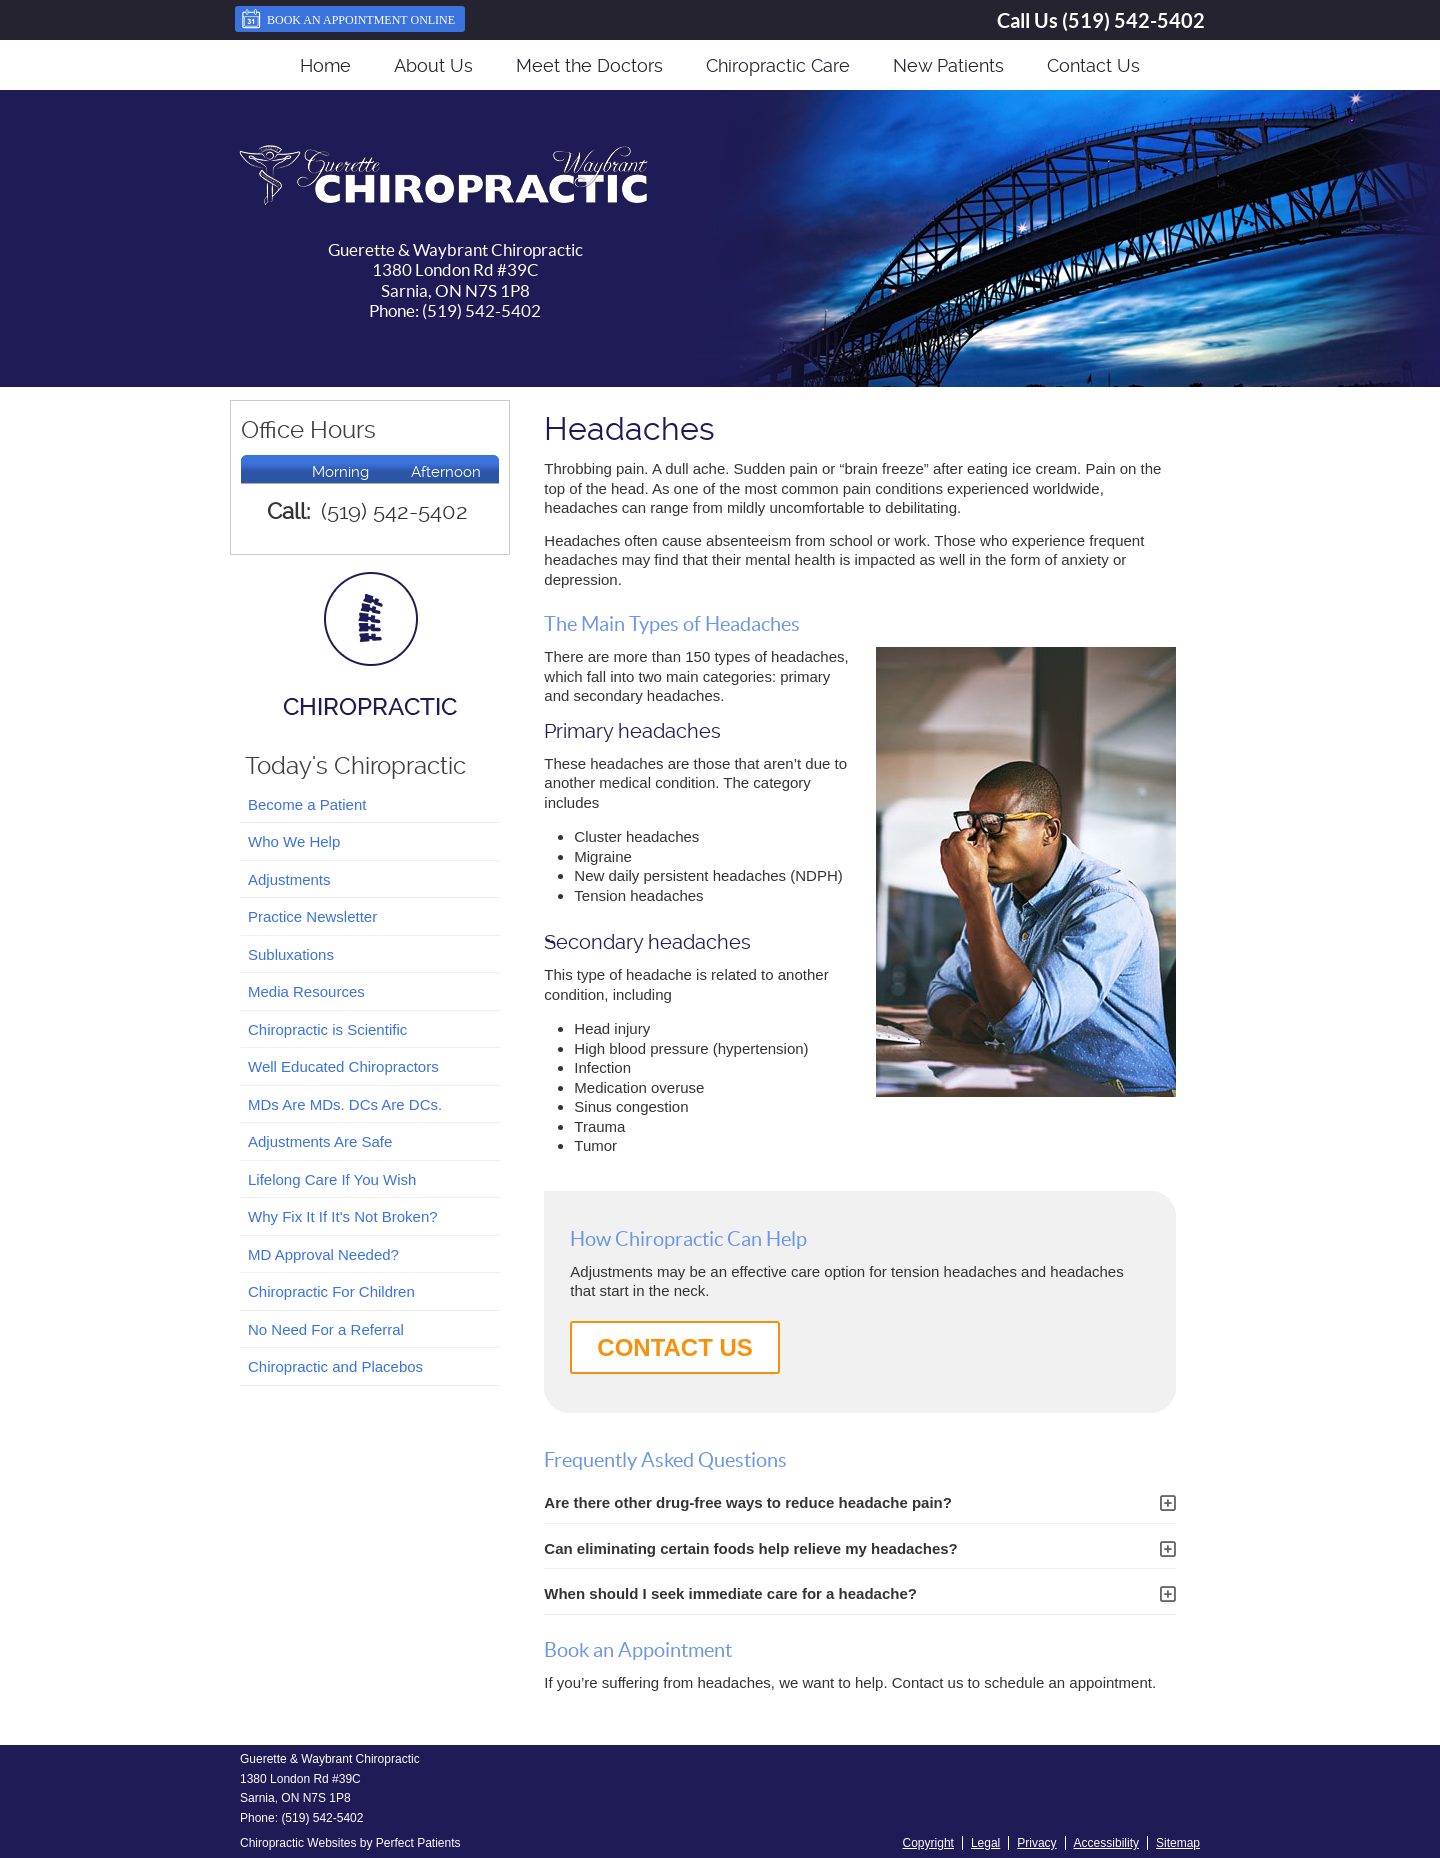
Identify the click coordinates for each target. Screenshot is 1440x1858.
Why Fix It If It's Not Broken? (343, 1216)
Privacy (1036, 1843)
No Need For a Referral (326, 1329)
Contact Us (1093, 65)
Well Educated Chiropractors (343, 1066)
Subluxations (291, 954)
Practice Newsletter (312, 916)
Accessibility (1106, 1843)
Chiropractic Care (778, 65)
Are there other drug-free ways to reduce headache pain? (748, 1502)
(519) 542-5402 (1133, 20)
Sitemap (1178, 1843)
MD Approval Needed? (323, 1254)
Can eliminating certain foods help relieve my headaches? (750, 1548)
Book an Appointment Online (347, 19)
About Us (433, 65)
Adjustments (289, 879)
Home (325, 65)
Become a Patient (307, 804)
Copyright (928, 1843)
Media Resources (306, 991)
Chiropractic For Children (331, 1291)
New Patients (948, 65)
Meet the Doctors (589, 65)
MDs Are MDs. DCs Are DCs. (345, 1104)
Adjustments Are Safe (320, 1141)
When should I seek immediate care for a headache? (730, 1593)
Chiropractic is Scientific (327, 1029)
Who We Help (294, 841)
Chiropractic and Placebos (335, 1366)
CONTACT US (675, 1347)
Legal (985, 1843)
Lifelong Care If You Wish (332, 1179)
